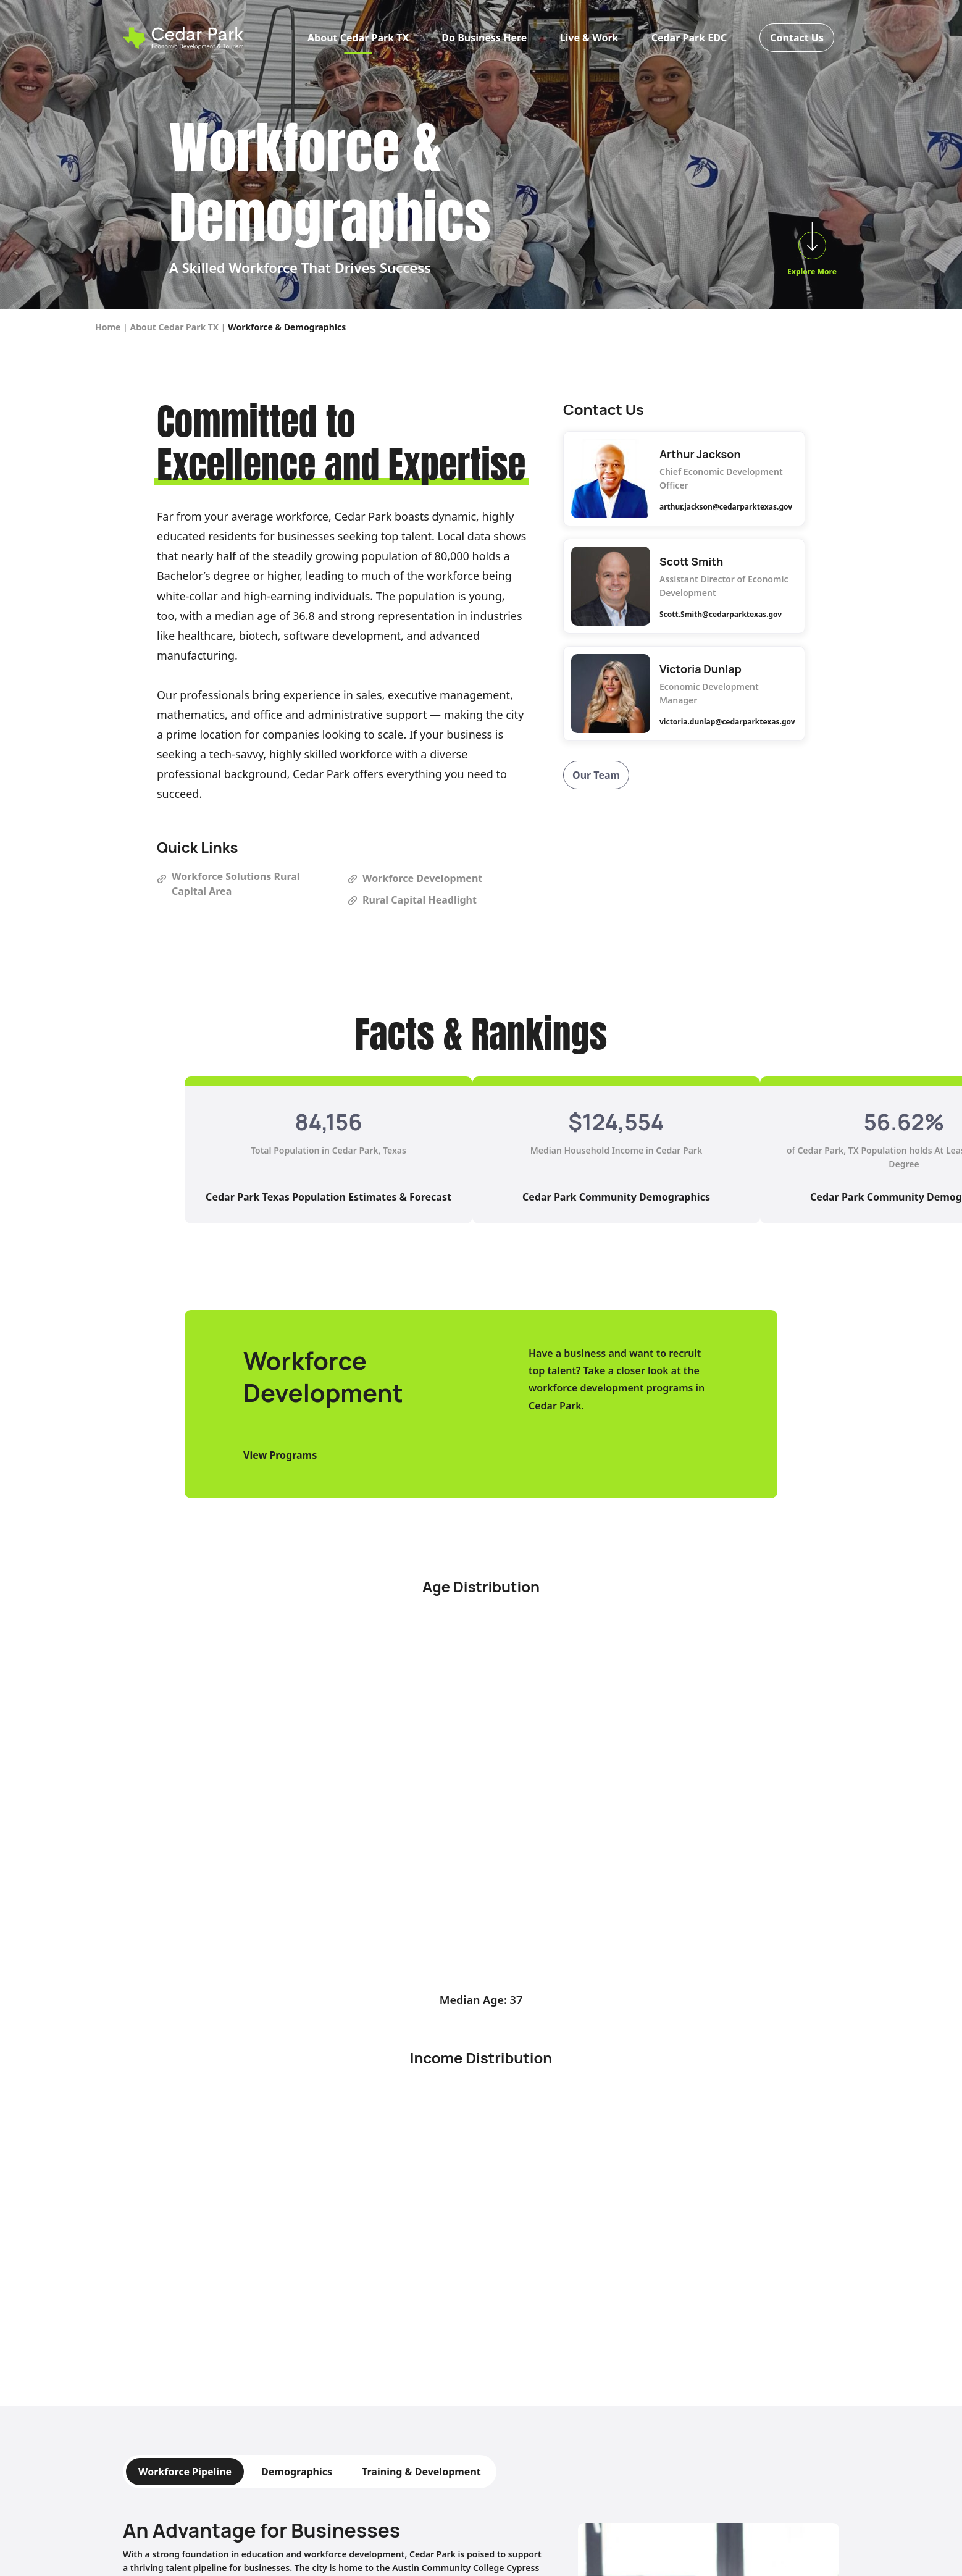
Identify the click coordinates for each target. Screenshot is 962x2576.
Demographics (296, 2471)
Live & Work (589, 39)
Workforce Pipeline (185, 2471)
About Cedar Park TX (358, 39)
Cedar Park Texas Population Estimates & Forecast (328, 1197)
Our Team (596, 775)
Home (107, 327)
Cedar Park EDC (689, 39)
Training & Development (421, 2471)
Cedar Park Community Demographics (616, 1197)
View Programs (280, 1455)
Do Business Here (484, 39)
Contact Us (797, 39)
